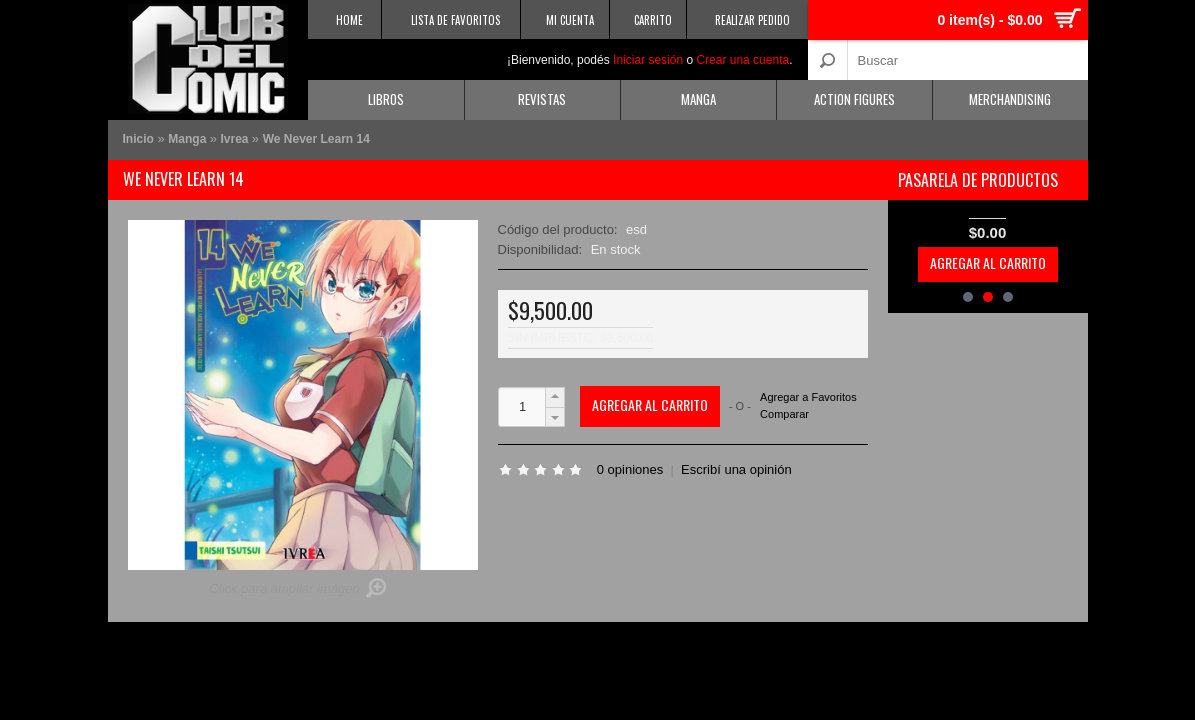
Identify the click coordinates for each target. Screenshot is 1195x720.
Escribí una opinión (736, 469)
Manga (698, 99)
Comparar (784, 414)
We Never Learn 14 (316, 139)
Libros (386, 99)
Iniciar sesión (648, 60)
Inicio (138, 139)
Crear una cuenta (742, 60)
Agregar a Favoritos (808, 397)
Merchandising (1010, 99)
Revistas (542, 99)
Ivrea (236, 139)
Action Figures (854, 99)
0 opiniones (630, 469)
